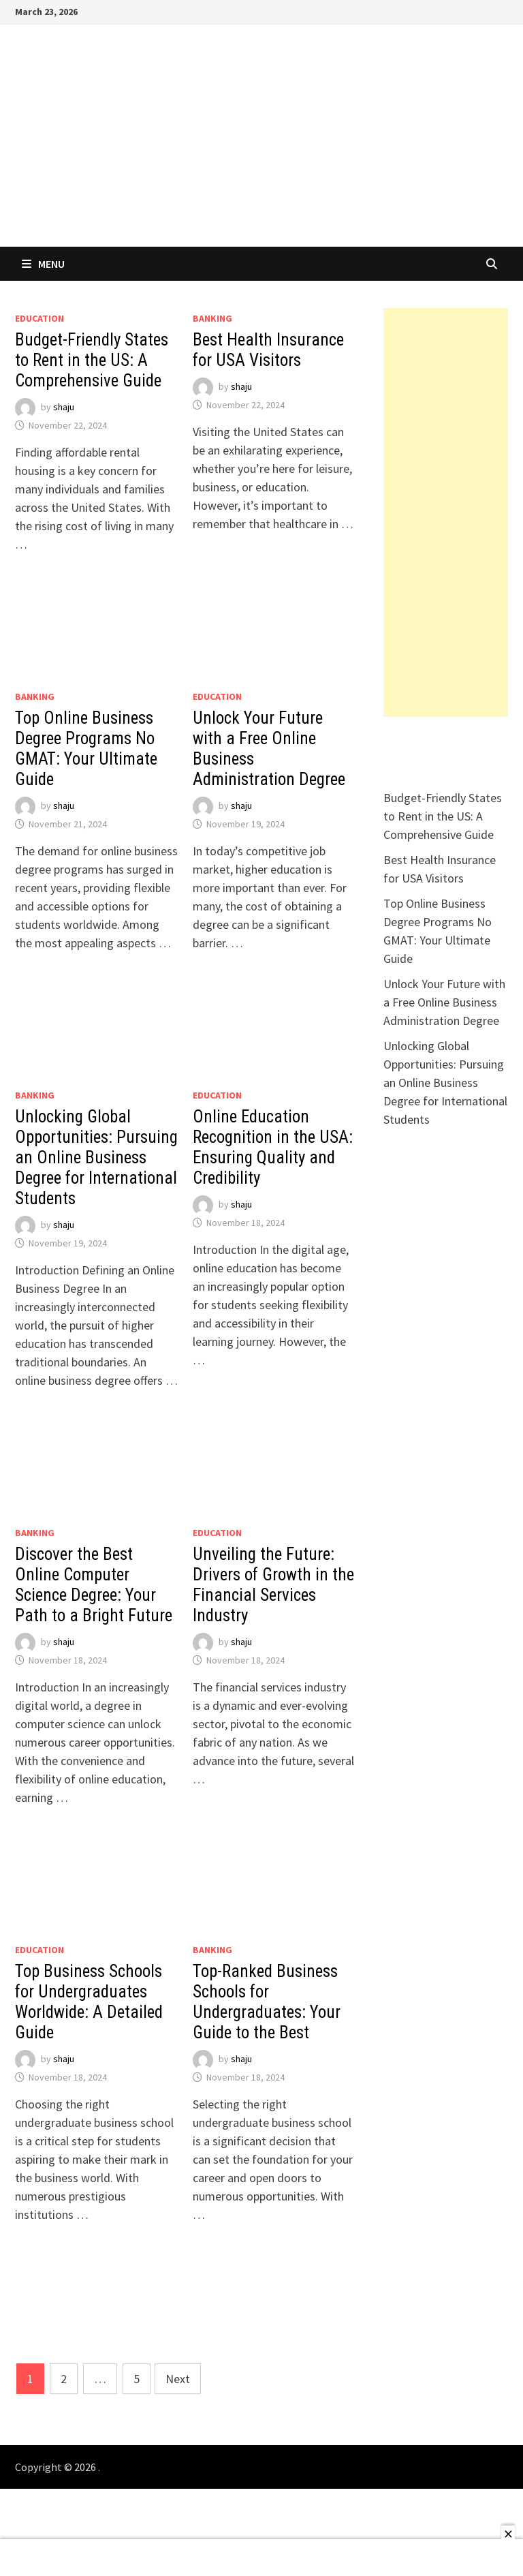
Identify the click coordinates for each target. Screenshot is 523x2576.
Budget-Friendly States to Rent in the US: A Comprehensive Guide (91, 360)
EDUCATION (39, 318)
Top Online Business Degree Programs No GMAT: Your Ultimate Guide (86, 748)
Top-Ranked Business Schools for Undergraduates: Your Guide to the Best (266, 2001)
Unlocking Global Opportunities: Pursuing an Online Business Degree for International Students (96, 1157)
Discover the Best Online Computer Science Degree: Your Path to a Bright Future (93, 1584)
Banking (212, 318)
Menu (43, 264)
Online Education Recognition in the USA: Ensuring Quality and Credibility (273, 1147)
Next (177, 2379)
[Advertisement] (445, 512)
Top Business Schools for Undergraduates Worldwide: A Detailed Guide (89, 2001)
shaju (63, 407)
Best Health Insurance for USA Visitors (268, 350)
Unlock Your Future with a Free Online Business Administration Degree (444, 1002)
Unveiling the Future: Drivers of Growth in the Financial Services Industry (273, 1584)
